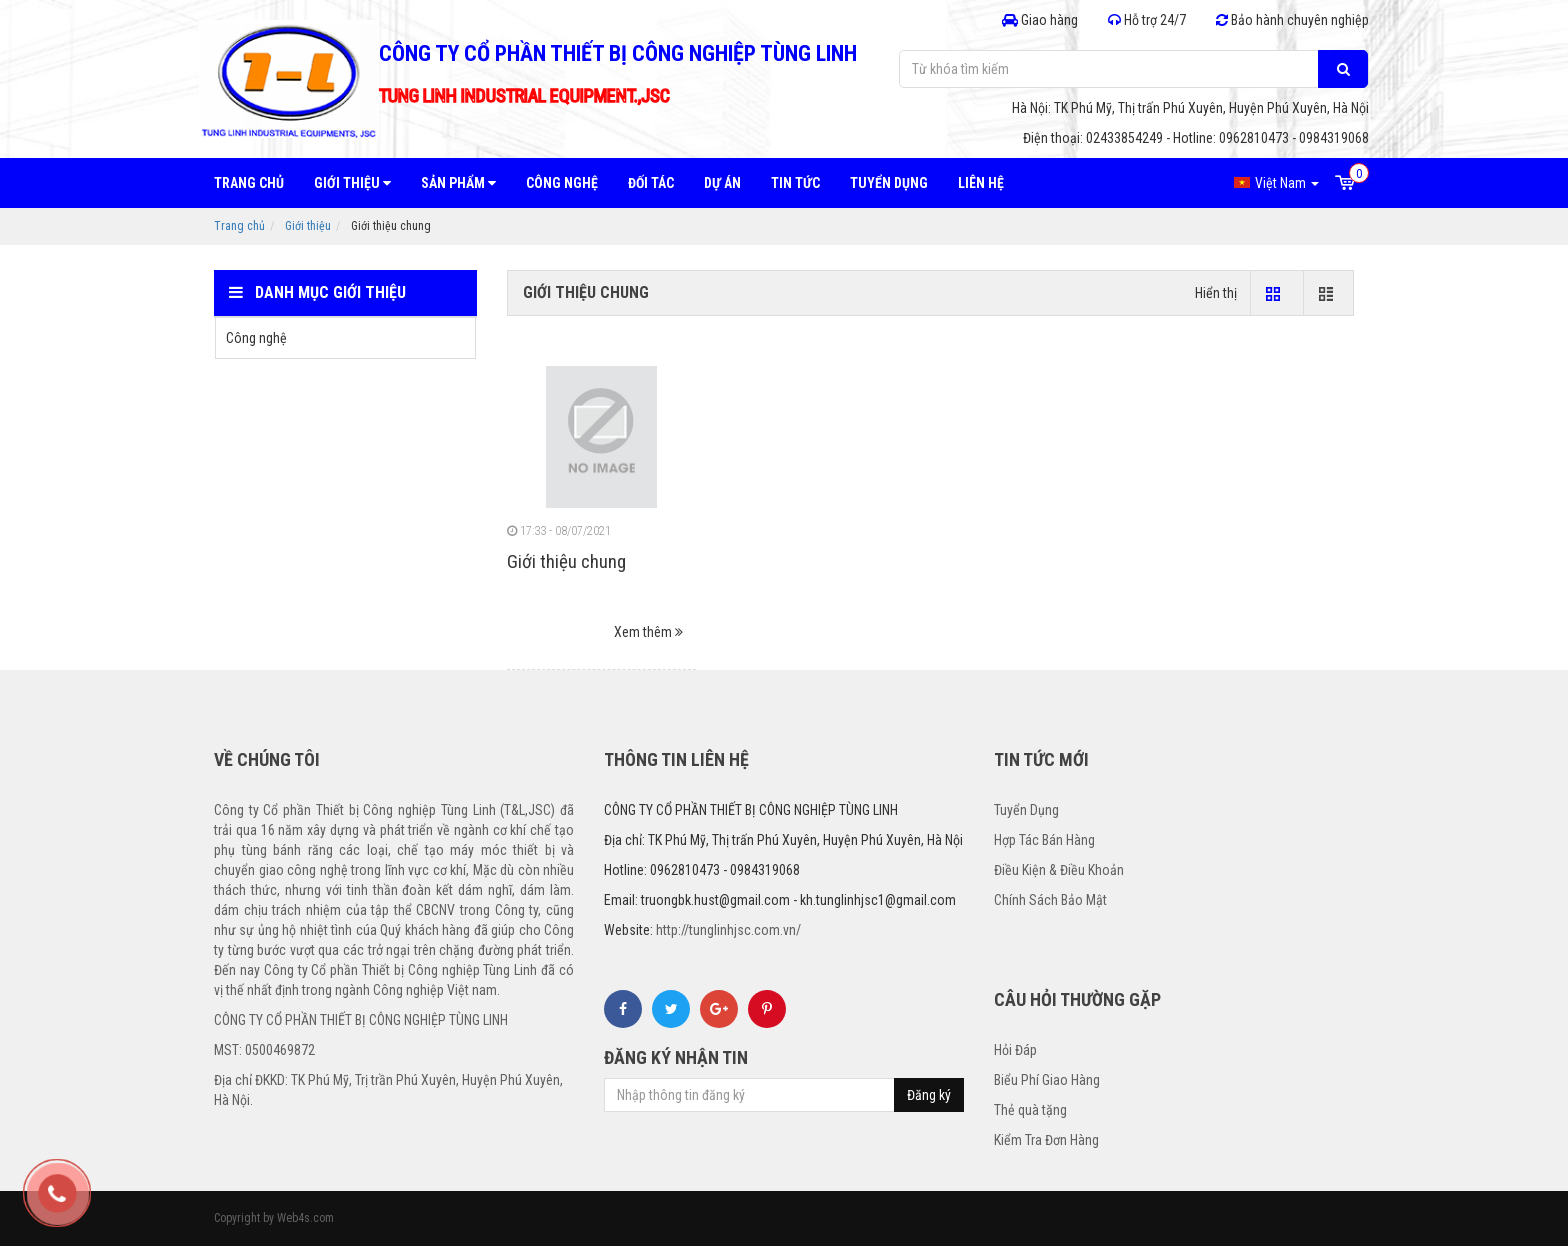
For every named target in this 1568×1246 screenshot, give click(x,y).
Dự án (722, 183)
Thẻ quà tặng (1030, 1110)
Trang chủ (249, 183)
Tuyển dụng (889, 183)
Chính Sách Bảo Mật (1050, 900)
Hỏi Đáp (1015, 1050)
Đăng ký (929, 1095)
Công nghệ (562, 183)
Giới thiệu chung (566, 561)
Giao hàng (1040, 20)
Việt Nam (1276, 183)
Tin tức (795, 183)
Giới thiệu (352, 183)
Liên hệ (981, 183)
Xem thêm (648, 632)
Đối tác (651, 183)
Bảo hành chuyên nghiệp (1292, 20)
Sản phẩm (458, 183)
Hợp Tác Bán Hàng (1044, 840)
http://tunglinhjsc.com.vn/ (728, 930)
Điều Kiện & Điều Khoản (1059, 870)
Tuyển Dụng (1026, 810)
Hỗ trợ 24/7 (1147, 20)
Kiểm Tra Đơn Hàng (1046, 1140)
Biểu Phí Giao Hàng (1047, 1080)
